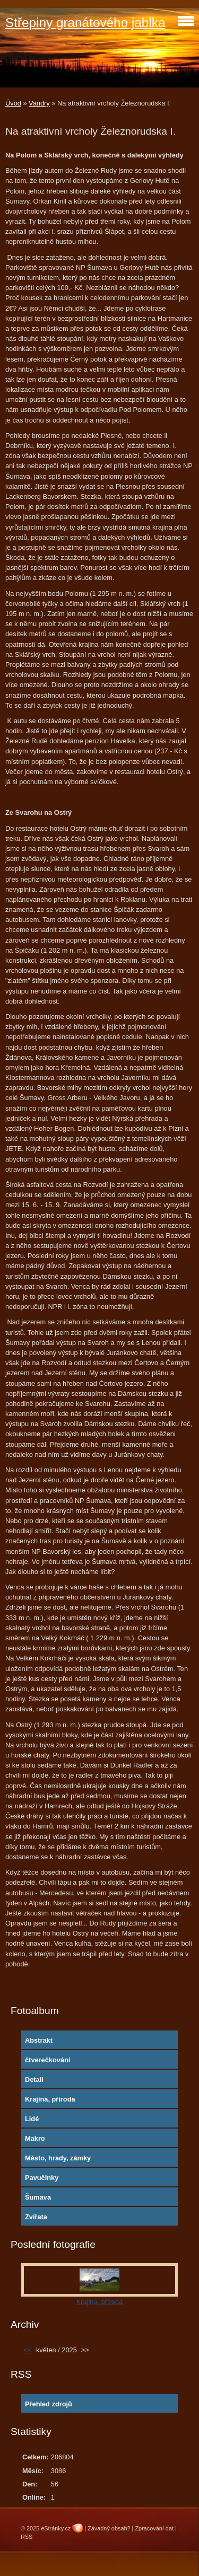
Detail (34, 2079)
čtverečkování (47, 2060)
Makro (35, 2138)
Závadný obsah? (109, 2528)
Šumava (38, 2197)
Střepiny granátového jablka (85, 22)
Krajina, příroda (50, 2099)
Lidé (32, 2119)
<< (28, 2350)
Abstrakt (39, 2040)
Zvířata (36, 2217)
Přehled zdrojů (48, 2404)
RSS (26, 2537)
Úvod (13, 103)
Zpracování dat (154, 2528)
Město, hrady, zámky (58, 2158)
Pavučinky (41, 2178)
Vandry (39, 103)
